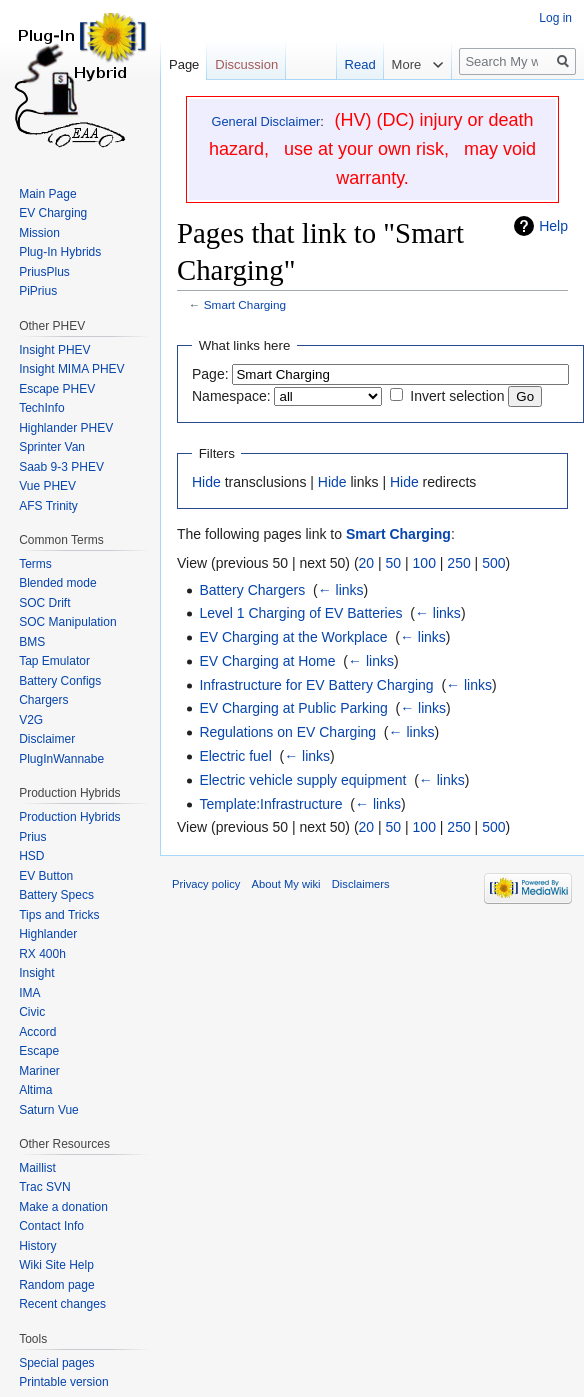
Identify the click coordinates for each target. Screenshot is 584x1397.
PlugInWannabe (61, 759)
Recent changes (62, 1304)
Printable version (63, 1382)
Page (184, 64)
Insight (36, 973)
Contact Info (51, 1226)
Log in (555, 18)
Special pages (56, 1363)
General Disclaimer (265, 121)
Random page (56, 1285)
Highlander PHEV (66, 428)
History (37, 1246)
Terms (35, 564)
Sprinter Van (52, 447)
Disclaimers (361, 884)
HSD (31, 856)
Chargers (43, 700)
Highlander (48, 934)
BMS (32, 642)
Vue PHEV (47, 486)
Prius (32, 837)
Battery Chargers (252, 590)
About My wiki (286, 884)
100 (424, 563)
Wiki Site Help (56, 1265)
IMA (29, 993)
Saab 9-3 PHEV (61, 467)
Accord (37, 1032)
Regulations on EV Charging (287, 732)
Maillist (37, 1168)
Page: (210, 374)
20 (367, 563)
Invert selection (457, 396)
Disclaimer (47, 739)
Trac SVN (45, 1187)
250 (458, 563)
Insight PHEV (54, 350)
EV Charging (53, 213)
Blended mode (57, 583)
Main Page (47, 194)
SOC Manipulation (67, 622)
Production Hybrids (69, 817)
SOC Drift (44, 603)
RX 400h (42, 954)
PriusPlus (44, 272)
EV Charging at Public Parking (293, 708)
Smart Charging (245, 304)
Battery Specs (56, 895)
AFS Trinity (48, 506)
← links (341, 590)
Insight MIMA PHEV (71, 369)
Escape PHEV (57, 389)
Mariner (39, 1071)
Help (553, 226)
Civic (32, 1012)
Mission (39, 233)
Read (349, 64)
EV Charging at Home (267, 661)
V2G (31, 720)
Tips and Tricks (59, 915)
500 (493, 563)
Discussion (246, 64)
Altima (35, 1090)
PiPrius (38, 291)
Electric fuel (235, 756)
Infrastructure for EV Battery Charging (316, 685)
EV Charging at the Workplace (293, 637)
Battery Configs (60, 681)
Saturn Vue (49, 1110)
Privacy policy (206, 884)
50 (394, 563)
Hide (206, 482)
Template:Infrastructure (270, 804)
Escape (39, 1051)
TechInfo (41, 408)
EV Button (46, 876)
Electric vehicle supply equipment (302, 780)
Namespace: (231, 396)
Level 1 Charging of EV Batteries (300, 613)
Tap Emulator (54, 661)
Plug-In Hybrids (60, 252)
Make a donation (63, 1207)
